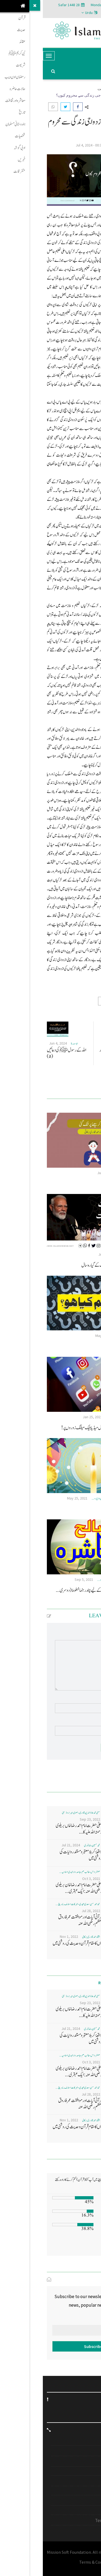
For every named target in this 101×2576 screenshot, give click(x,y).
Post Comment (73, 1747)
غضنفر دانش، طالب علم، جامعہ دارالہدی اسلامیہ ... (36, 1872)
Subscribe (50, 2346)
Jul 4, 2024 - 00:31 (47, 145)
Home (92, 88)
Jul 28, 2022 (48, 1910)
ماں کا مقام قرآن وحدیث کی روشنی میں (34, 1943)
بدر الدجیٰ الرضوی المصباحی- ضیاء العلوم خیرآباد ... (74, 1579)
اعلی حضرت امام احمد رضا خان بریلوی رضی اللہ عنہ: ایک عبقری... (36, 1888)
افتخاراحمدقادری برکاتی (86, 1173)
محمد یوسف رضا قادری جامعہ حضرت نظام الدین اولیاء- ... (72, 1498)
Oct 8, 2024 (75, 1043)
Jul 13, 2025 (64, 1254)
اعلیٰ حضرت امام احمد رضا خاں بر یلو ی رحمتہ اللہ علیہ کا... (36, 1829)
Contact (82, 2481)
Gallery (83, 2490)
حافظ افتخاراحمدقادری (86, 1254)
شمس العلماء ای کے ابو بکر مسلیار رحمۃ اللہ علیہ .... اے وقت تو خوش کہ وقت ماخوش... (77, 1056)
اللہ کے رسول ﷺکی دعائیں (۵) (23, 1053)
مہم (86, 2451)
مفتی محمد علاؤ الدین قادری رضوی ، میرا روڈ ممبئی (38, 1812)
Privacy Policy (76, 2510)
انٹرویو (83, 2441)
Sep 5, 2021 (41, 1579)
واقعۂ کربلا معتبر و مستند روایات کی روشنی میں (38, 1855)
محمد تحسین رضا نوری (49, 1845)
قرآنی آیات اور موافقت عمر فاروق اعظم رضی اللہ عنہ (37, 1920)
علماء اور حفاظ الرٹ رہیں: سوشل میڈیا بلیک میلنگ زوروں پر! (57, 1428)
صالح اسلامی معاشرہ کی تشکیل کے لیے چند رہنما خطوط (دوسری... (55, 1590)
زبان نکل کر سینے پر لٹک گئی (79, 1184)
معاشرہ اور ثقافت (69, 88)
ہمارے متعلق (78, 2501)
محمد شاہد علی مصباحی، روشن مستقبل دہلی (79, 1417)
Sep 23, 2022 (47, 1819)
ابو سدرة (91, 1043)
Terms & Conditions (71, 2520)
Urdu (46, 12)
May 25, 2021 (34, 1498)
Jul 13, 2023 (63, 1172)
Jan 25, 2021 (50, 1416)
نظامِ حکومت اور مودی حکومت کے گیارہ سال (68, 1265)
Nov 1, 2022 (26, 1936)
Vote (83, 2246)
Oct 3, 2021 (48, 1878)
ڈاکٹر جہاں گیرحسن (80, 145)
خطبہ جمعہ (79, 2462)
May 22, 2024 (63, 1335)
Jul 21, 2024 (28, 1845)
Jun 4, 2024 (15, 1043)
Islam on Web (77, 2471)
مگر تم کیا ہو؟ (89, 1346)
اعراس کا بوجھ (88, 1509)
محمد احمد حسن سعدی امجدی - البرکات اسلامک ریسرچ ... (35, 1904)
